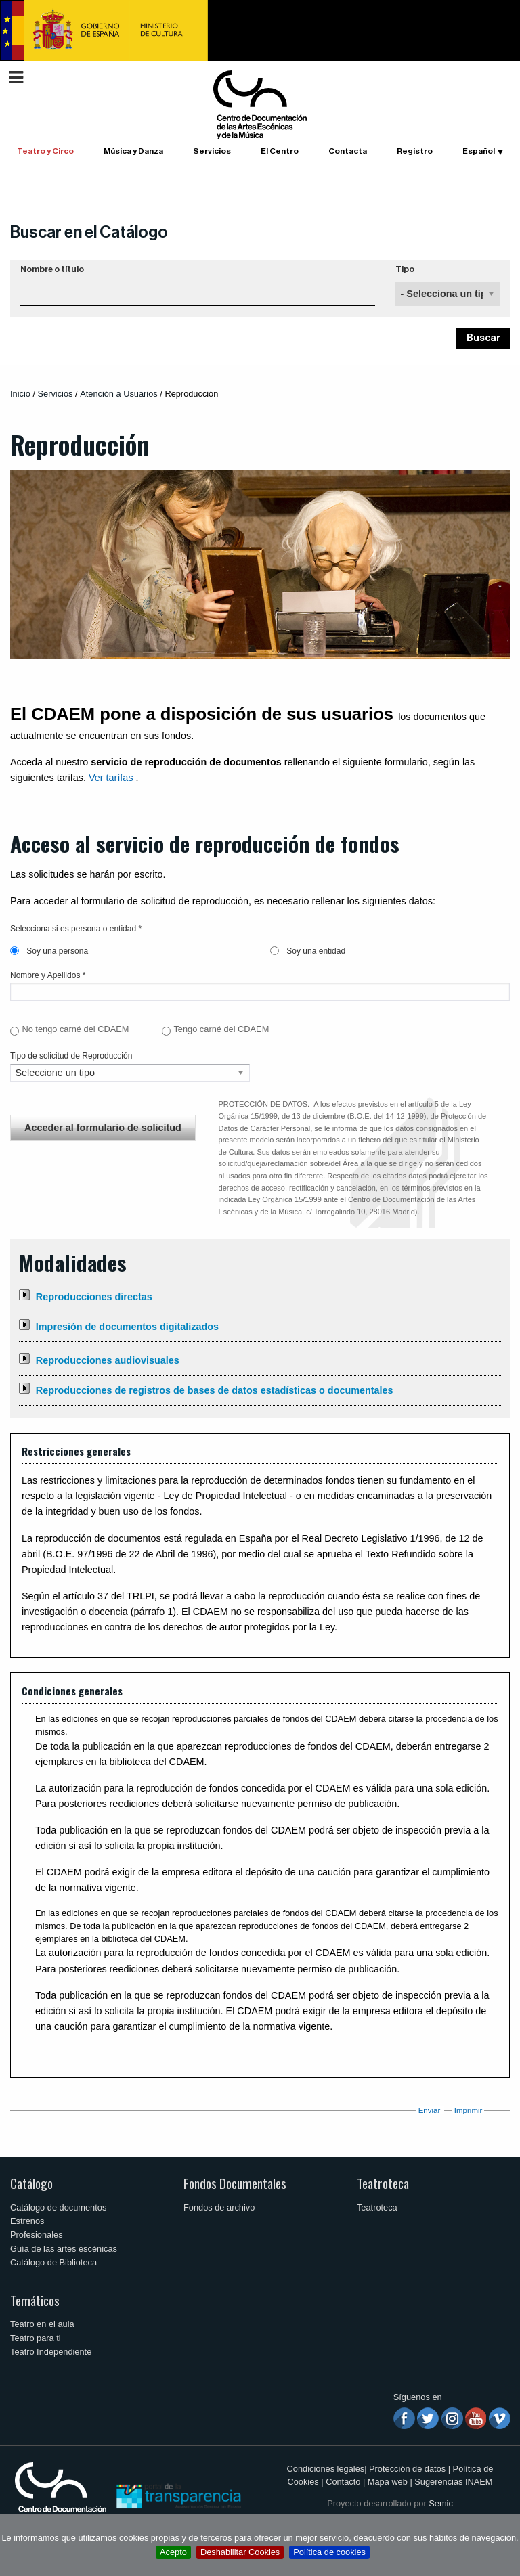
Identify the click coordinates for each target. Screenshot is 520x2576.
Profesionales (36, 2234)
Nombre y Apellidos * (47, 975)
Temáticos (35, 2300)
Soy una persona (49, 951)
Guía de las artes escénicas (63, 2249)
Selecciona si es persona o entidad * (76, 928)
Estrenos (27, 2221)
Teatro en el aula (42, 2324)
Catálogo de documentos (58, 2207)
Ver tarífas (111, 777)
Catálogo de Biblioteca (53, 2262)
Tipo (404, 269)
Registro (415, 151)
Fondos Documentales (234, 2183)
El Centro (280, 151)
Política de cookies (329, 2552)
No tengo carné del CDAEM (75, 1029)
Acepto (173, 2552)
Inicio (20, 393)
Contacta (347, 151)
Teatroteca (383, 2183)
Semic (441, 2503)
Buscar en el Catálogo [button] (89, 232)
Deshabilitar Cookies (240, 2552)
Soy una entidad (307, 951)
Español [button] (478, 151)
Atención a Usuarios (119, 393)
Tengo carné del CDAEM (221, 1029)
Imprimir (468, 2110)
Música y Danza (133, 151)
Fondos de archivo (219, 2207)
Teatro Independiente (50, 2352)
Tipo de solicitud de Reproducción (71, 1056)
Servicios (212, 151)
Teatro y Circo (45, 151)
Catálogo (31, 2183)
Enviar (429, 2110)
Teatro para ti (35, 2338)
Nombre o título (52, 269)
